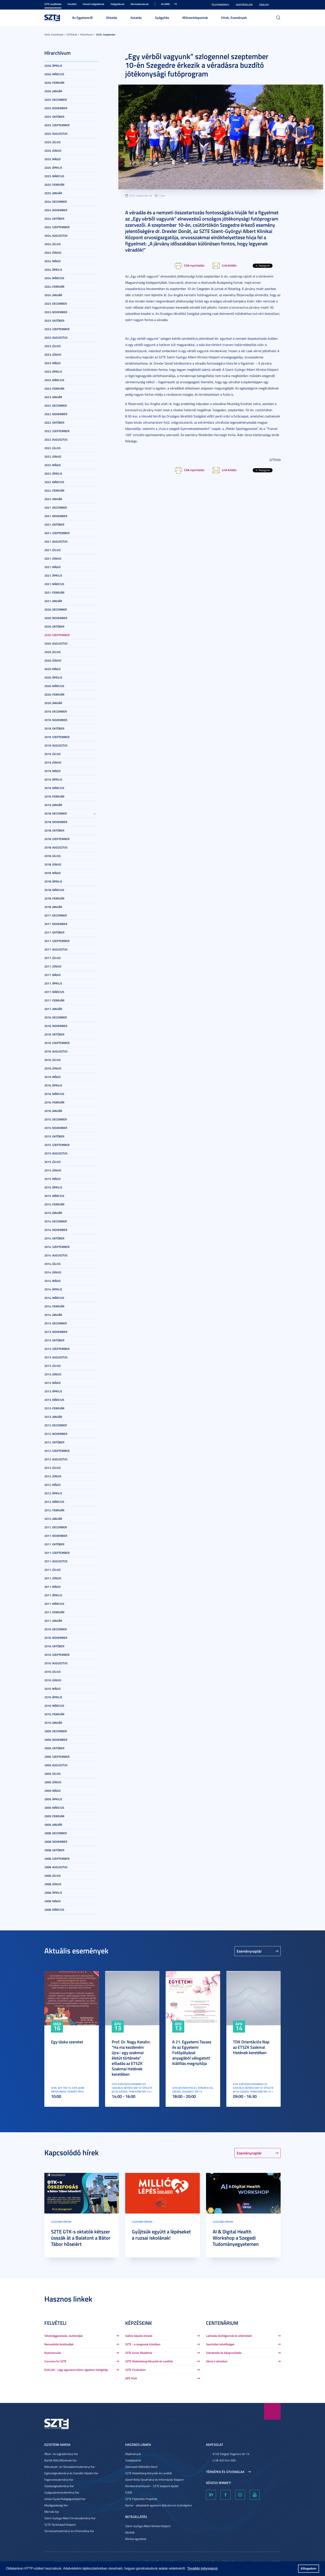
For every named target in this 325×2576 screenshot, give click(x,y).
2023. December (55, 303)
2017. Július (52, 958)
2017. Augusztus (56, 949)
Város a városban (216, 2361)
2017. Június (52, 966)
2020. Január (53, 703)
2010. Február (54, 1714)
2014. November (55, 1230)
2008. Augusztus (56, 1867)
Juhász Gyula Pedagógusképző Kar (65, 2499)
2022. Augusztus (56, 439)
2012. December (55, 1425)
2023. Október (54, 320)
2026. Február (54, 83)
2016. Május (52, 1077)
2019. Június (52, 762)
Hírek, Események (234, 17)
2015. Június (52, 1170)
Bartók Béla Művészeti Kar (60, 2460)
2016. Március (54, 1094)
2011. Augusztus (56, 1561)
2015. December (55, 1119)
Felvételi (72, 4)
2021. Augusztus (56, 541)
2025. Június (52, 151)
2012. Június (52, 1476)
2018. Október (54, 830)
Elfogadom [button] (308, 2568)
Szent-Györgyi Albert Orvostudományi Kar (70, 2518)
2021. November (55, 516)
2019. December (55, 711)
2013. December (55, 1323)
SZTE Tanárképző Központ (60, 2524)
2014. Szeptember (57, 1247)
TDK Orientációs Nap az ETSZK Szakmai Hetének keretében (251, 2047)
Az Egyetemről (82, 17)
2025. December (55, 100)
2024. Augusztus (56, 236)
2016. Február (54, 1102)
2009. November (55, 1740)
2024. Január (53, 295)
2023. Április (53, 371)
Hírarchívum (86, 34)
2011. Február (54, 1612)
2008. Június (52, 1884)
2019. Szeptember (57, 737)
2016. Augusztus (56, 1051)
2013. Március (54, 1400)
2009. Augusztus (56, 1765)
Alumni (165, 4)
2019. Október (54, 728)
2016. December (55, 1017)
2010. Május (52, 1689)
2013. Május (52, 1383)
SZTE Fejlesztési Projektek (141, 2499)
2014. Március (54, 1298)
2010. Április (53, 1697)
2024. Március (54, 278)
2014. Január (53, 1315)
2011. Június (52, 1578)
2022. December (55, 405)
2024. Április (53, 270)
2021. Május (52, 567)
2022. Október (54, 422)
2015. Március (54, 1196)
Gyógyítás (162, 17)
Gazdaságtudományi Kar (59, 2486)
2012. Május (52, 1485)
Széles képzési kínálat (138, 2336)
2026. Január (53, 91)
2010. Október (54, 1646)
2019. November (55, 720)
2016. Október (54, 1034)
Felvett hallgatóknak (93, 4)
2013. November (55, 1332)
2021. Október (54, 524)
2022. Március (54, 482)
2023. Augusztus (56, 337)
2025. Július (52, 142)
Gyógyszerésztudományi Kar (61, 2492)
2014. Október (54, 1238)
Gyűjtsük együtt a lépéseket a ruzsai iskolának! (161, 2234)
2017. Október (54, 932)
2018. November (55, 822)
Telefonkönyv (220, 4)
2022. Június (52, 456)
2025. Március (54, 176)
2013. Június (52, 1374)
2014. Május (52, 1281)
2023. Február (54, 388)
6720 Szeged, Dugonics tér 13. (231, 2454)
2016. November (55, 1026)
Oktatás (111, 17)
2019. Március (54, 788)
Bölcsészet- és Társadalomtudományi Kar (69, 2467)
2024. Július (52, 244)
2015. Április (53, 1187)
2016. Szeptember (57, 1043)
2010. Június (52, 1680)
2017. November (55, 924)
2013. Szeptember (57, 1349)
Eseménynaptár (249, 1951)
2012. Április (53, 1493)
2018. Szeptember (57, 839)
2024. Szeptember (57, 227)
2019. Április (53, 779)
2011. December (55, 1527)
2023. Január (53, 397)
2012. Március (54, 1502)
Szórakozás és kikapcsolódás (224, 2353)
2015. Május (52, 1179)
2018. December (55, 813)
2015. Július (52, 1162)
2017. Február (54, 1000)
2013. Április (53, 1391)
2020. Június (52, 660)
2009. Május (52, 1791)
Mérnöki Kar (51, 2512)
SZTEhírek (72, 34)
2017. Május (52, 975)
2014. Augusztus (56, 1255)
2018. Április (53, 881)
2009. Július (52, 1774)
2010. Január (53, 1723)
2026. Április (53, 66)
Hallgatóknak (117, 4)
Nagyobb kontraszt (278, 4)
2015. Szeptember (57, 1145)
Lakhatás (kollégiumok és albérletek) (229, 2336)
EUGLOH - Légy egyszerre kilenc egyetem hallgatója (76, 2370)
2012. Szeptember (57, 1451)
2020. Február (54, 694)
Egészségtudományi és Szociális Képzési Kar (71, 2473)
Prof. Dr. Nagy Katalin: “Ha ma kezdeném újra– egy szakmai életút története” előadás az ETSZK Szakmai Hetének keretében (131, 2058)
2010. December (55, 1629)
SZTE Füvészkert (135, 2370)
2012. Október (54, 1442)
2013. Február (54, 1408)
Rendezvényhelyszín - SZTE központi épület (151, 2486)
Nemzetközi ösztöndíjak (59, 2344)
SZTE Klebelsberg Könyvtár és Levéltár (149, 2361)
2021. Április (53, 575)
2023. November (55, 312)
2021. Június (52, 558)
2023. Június (52, 354)
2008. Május (52, 1901)
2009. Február (54, 1816)
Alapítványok (133, 2454)
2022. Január (53, 499)
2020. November (55, 618)
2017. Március (54, 992)
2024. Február (54, 287)
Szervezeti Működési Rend (141, 2467)
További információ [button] (202, 2568)
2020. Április (53, 677)
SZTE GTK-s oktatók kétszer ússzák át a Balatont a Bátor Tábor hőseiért (80, 2237)
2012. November (55, 1434)
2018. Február (54, 898)
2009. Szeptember (57, 1757)
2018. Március (54, 890)
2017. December (55, 915)
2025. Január (53, 193)
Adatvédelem (244, 4)
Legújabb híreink (61, 2221)
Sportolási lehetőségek (220, 2344)
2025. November (55, 108)
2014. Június (52, 1272)
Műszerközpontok (195, 17)
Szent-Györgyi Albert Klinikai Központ (148, 2526)
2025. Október (54, 117)
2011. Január (53, 1621)
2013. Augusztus (56, 1357)
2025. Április (53, 168)
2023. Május (52, 363)
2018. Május (52, 873)
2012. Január (53, 1519)
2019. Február (54, 796)
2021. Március (54, 584)
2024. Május (52, 261)
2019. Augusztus (56, 745)
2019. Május (52, 771)
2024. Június (52, 253)
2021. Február (54, 592)
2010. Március (54, 1706)
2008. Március (54, 1910)
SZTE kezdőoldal (52, 4)
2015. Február (54, 1204)
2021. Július (52, 550)
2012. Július (52, 1468)
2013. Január (53, 1417)
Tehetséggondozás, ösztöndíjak (63, 2336)
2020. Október (54, 626)
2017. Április (53, 983)
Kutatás (136, 17)
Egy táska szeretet (67, 2042)
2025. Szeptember (57, 125)
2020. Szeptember (105, 34)
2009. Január (53, 1825)
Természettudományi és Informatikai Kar (69, 2531)
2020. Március (54, 686)
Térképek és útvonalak (225, 2471)
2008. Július (52, 1876)
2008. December (55, 1833)
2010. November (55, 1638)
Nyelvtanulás (52, 2353)
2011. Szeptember (57, 1553)
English (264, 4)
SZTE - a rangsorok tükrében (142, 2344)
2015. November (55, 1128)
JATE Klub (131, 2378)
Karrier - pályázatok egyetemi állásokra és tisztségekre (158, 2505)
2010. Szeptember (57, 1655)
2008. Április (53, 1893)
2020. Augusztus (56, 643)
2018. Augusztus (56, 847)
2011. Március (54, 1604)
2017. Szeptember (57, 941)
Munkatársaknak (140, 4)
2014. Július (52, 1264)
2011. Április (53, 1595)
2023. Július (52, 346)
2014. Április (53, 1289)
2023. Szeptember (57, 329)
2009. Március (54, 1808)
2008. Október (54, 1850)
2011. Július (52, 1570)
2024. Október (54, 219)
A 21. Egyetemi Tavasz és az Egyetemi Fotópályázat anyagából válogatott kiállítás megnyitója (191, 2052)
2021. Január (53, 601)
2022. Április (53, 473)
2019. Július (52, 754)
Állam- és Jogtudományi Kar (61, 2454)
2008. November (55, 1842)
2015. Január (53, 1213)
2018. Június (52, 864)
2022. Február (54, 490)
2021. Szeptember (57, 533)
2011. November (55, 1536)
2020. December (55, 609)
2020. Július (52, 652)
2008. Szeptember (57, 1859)
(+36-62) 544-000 (224, 2460)
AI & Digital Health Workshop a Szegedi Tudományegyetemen (236, 2237)
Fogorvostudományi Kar (58, 2479)
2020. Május (52, 669)
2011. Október (54, 1544)
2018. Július (52, 856)
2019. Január (53, 805)
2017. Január (53, 1009)
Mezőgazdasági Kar (56, 2505)
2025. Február (54, 185)
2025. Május (52, 159)
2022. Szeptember (57, 431)
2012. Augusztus (56, 1459)
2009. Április (53, 1799)
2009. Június (52, 1782)
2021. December (55, 507)
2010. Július (52, 1672)
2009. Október (54, 1748)
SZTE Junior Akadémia (138, 2353)
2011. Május (52, 1587)
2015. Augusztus (56, 1153)
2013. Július (52, 1366)
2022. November (55, 414)
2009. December (55, 1731)
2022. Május (52, 465)
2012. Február (54, 1510)
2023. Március (54, 380)
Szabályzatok (133, 2460)
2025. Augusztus (56, 134)
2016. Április (53, 1085)
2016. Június (52, 1068)
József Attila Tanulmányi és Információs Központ (154, 2479)
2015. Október (54, 1136)
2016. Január (53, 1111)
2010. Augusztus (56, 1663)
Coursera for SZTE (55, 2361)
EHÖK (128, 2492)
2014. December (55, 1221)
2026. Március (54, 74)
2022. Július (52, 448)
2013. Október (54, 1340)
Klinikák (130, 2532)
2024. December (55, 202)
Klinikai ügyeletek (135, 2539)
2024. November (55, 210)
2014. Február (54, 1306)
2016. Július (52, 1060)
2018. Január (53, 907)
